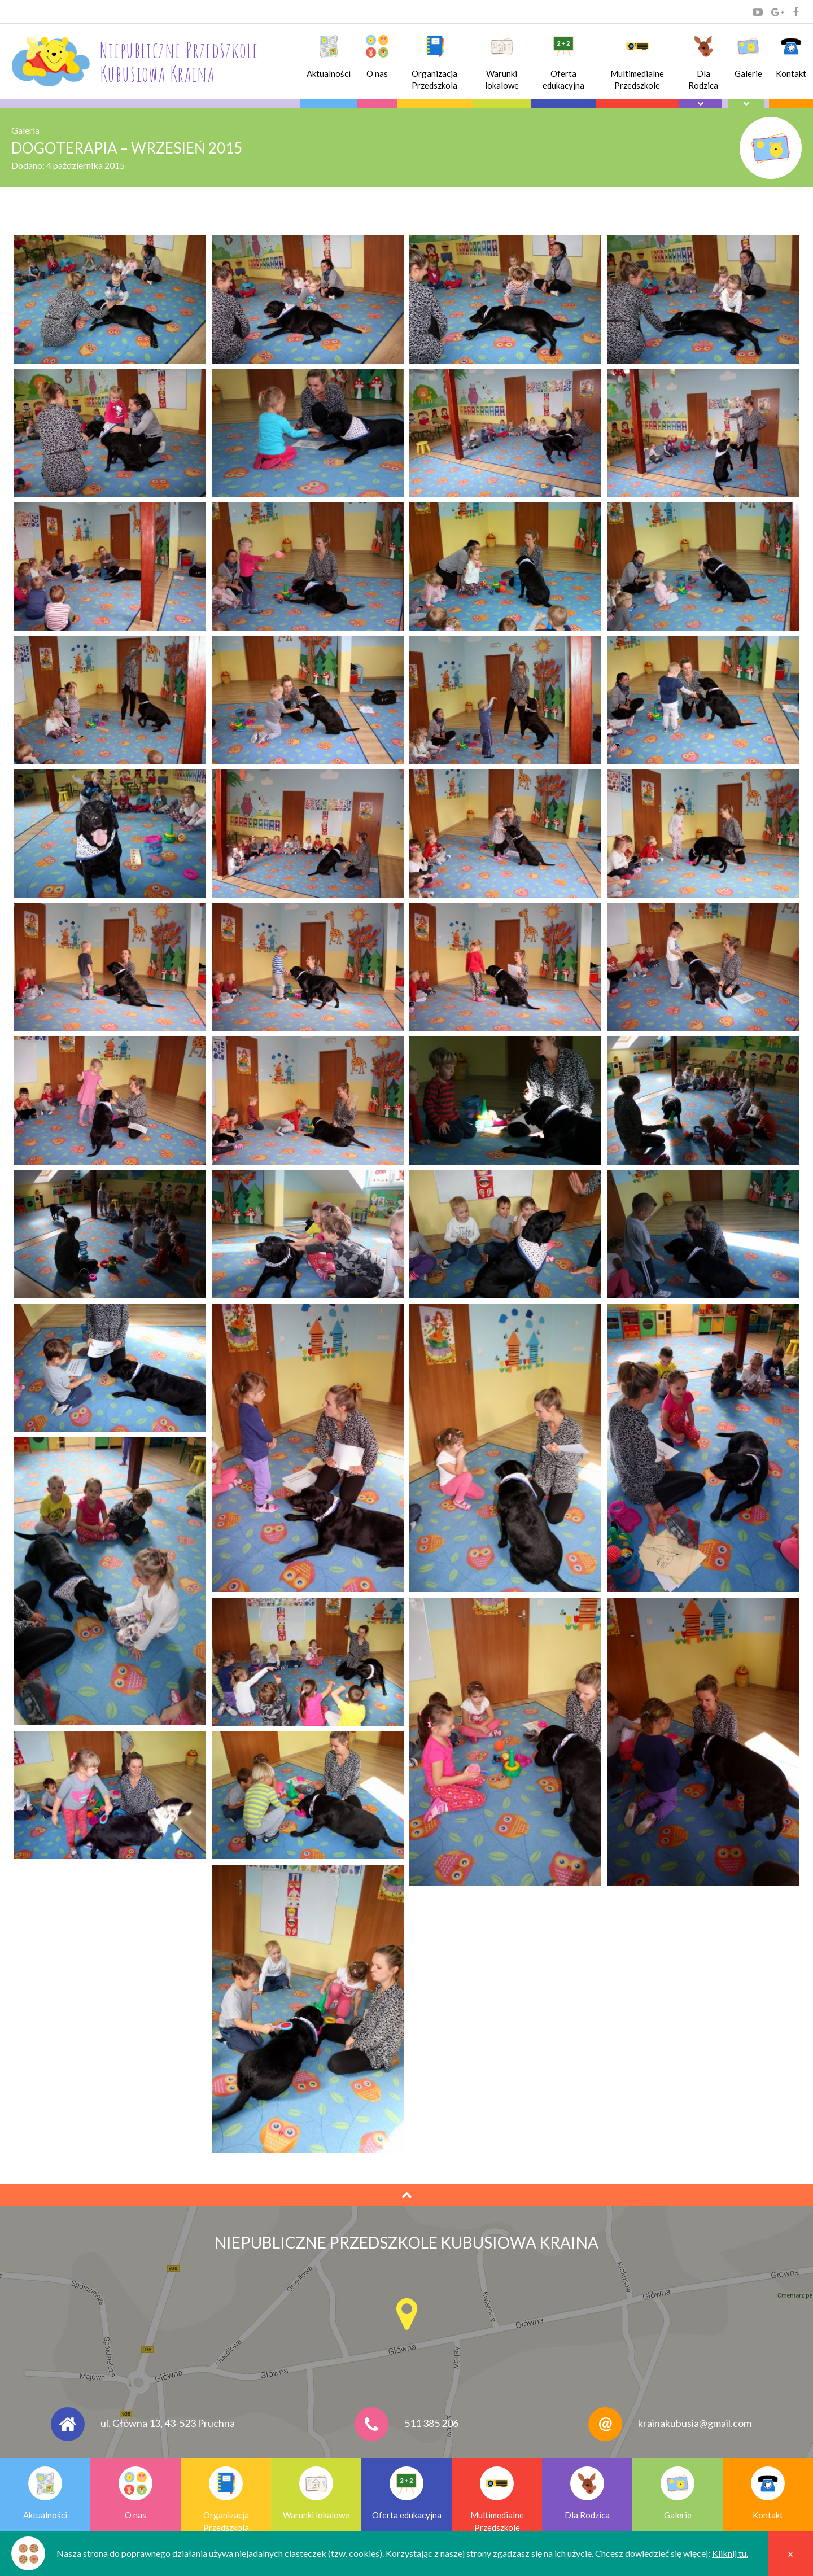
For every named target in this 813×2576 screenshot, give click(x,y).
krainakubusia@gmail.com (694, 2423)
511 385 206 (431, 2423)
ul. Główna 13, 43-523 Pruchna (167, 2423)
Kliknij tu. (730, 2553)
